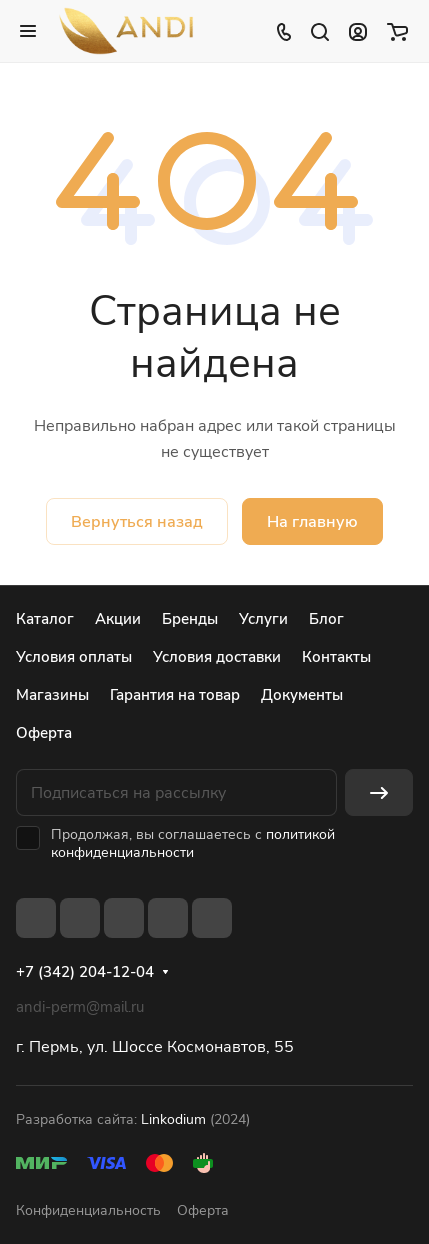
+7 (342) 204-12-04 (85, 972)
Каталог (45, 619)
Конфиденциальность (88, 1210)
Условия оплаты (74, 657)
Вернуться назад (137, 522)
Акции (118, 619)
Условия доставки (217, 657)
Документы (302, 695)
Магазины (52, 695)
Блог (326, 619)
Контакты (336, 657)
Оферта (44, 733)
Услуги (263, 619)
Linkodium (173, 1119)
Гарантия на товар (175, 695)
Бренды (190, 619)
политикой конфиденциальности (193, 843)
